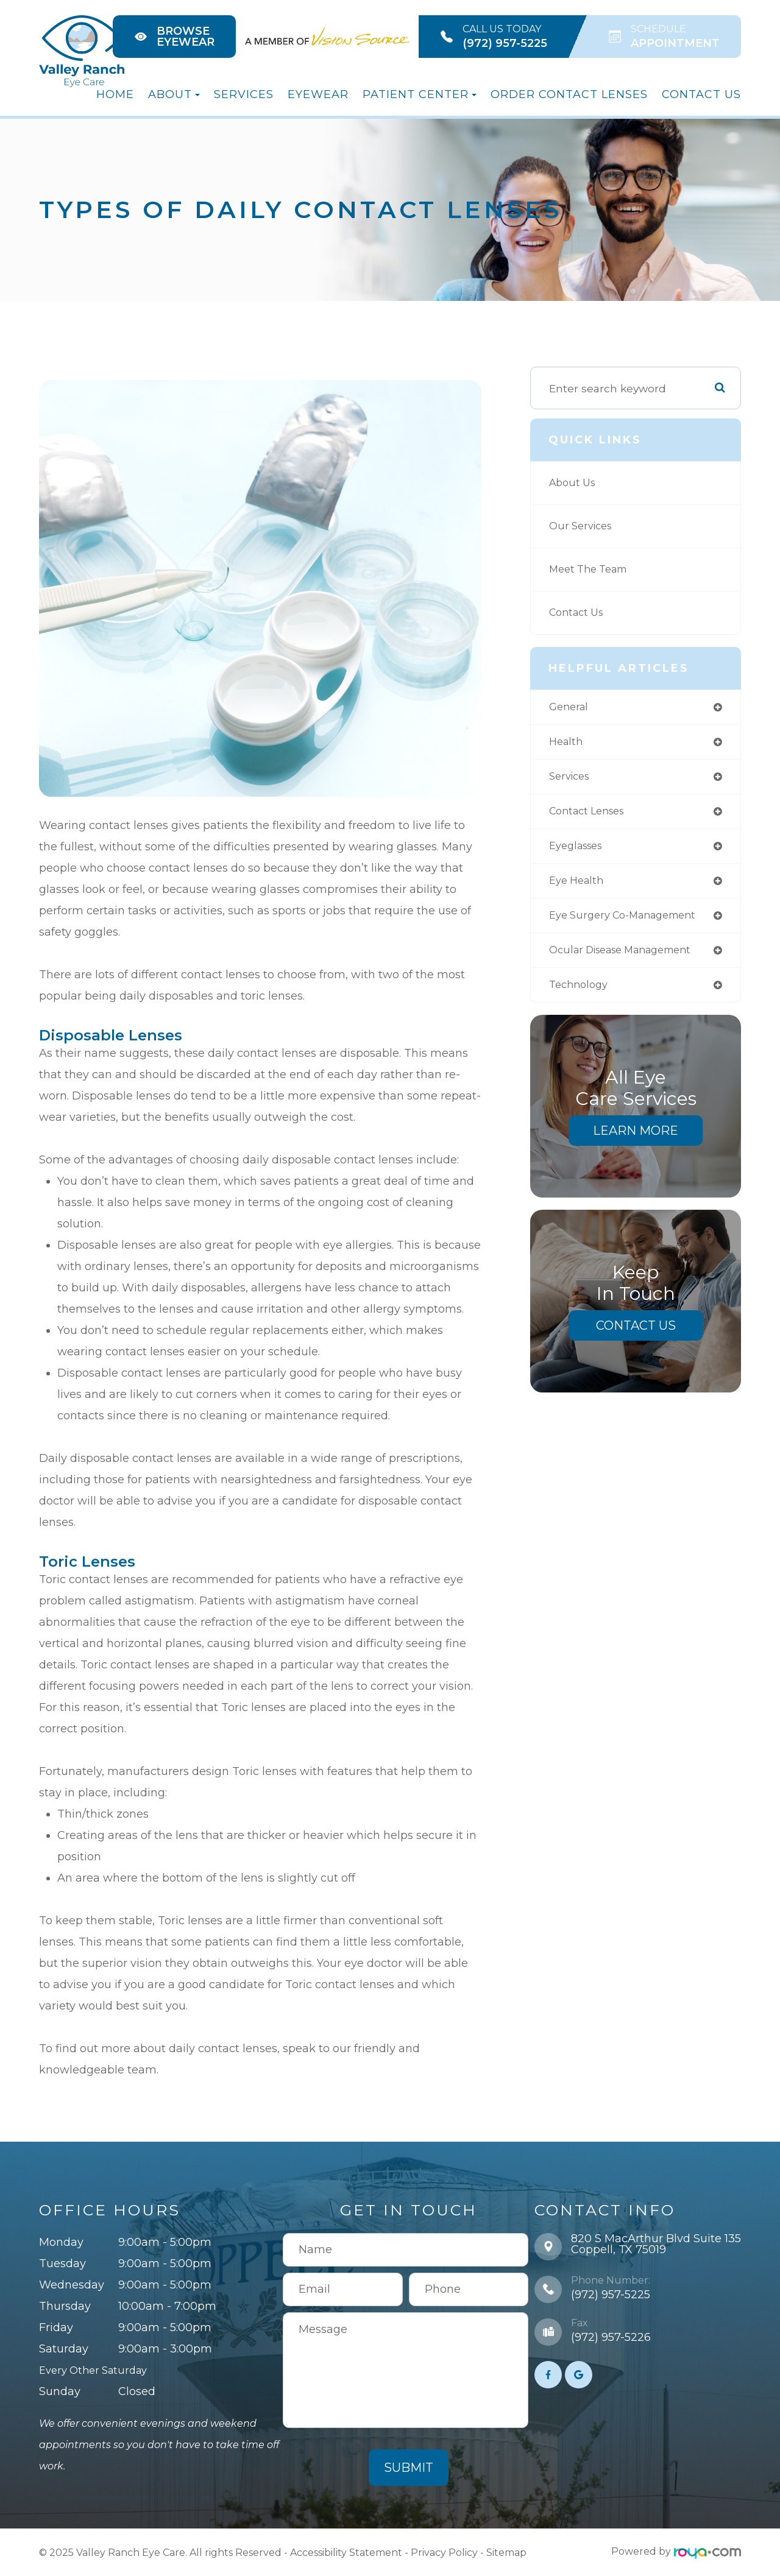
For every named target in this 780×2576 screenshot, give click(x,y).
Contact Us (701, 94)
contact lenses (591, 814)
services (571, 778)
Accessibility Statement (346, 2551)
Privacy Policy (444, 2551)
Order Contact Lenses (569, 94)
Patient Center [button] (420, 94)
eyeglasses (579, 850)
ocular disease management (629, 957)
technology (581, 993)
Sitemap (506, 2551)
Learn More (635, 1139)
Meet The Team (592, 569)
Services (244, 94)
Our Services (583, 526)
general (570, 707)
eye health (578, 886)
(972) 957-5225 (610, 2294)
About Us (574, 482)
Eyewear (318, 94)
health (567, 743)
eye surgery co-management (630, 922)
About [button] (174, 94)
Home (115, 94)
